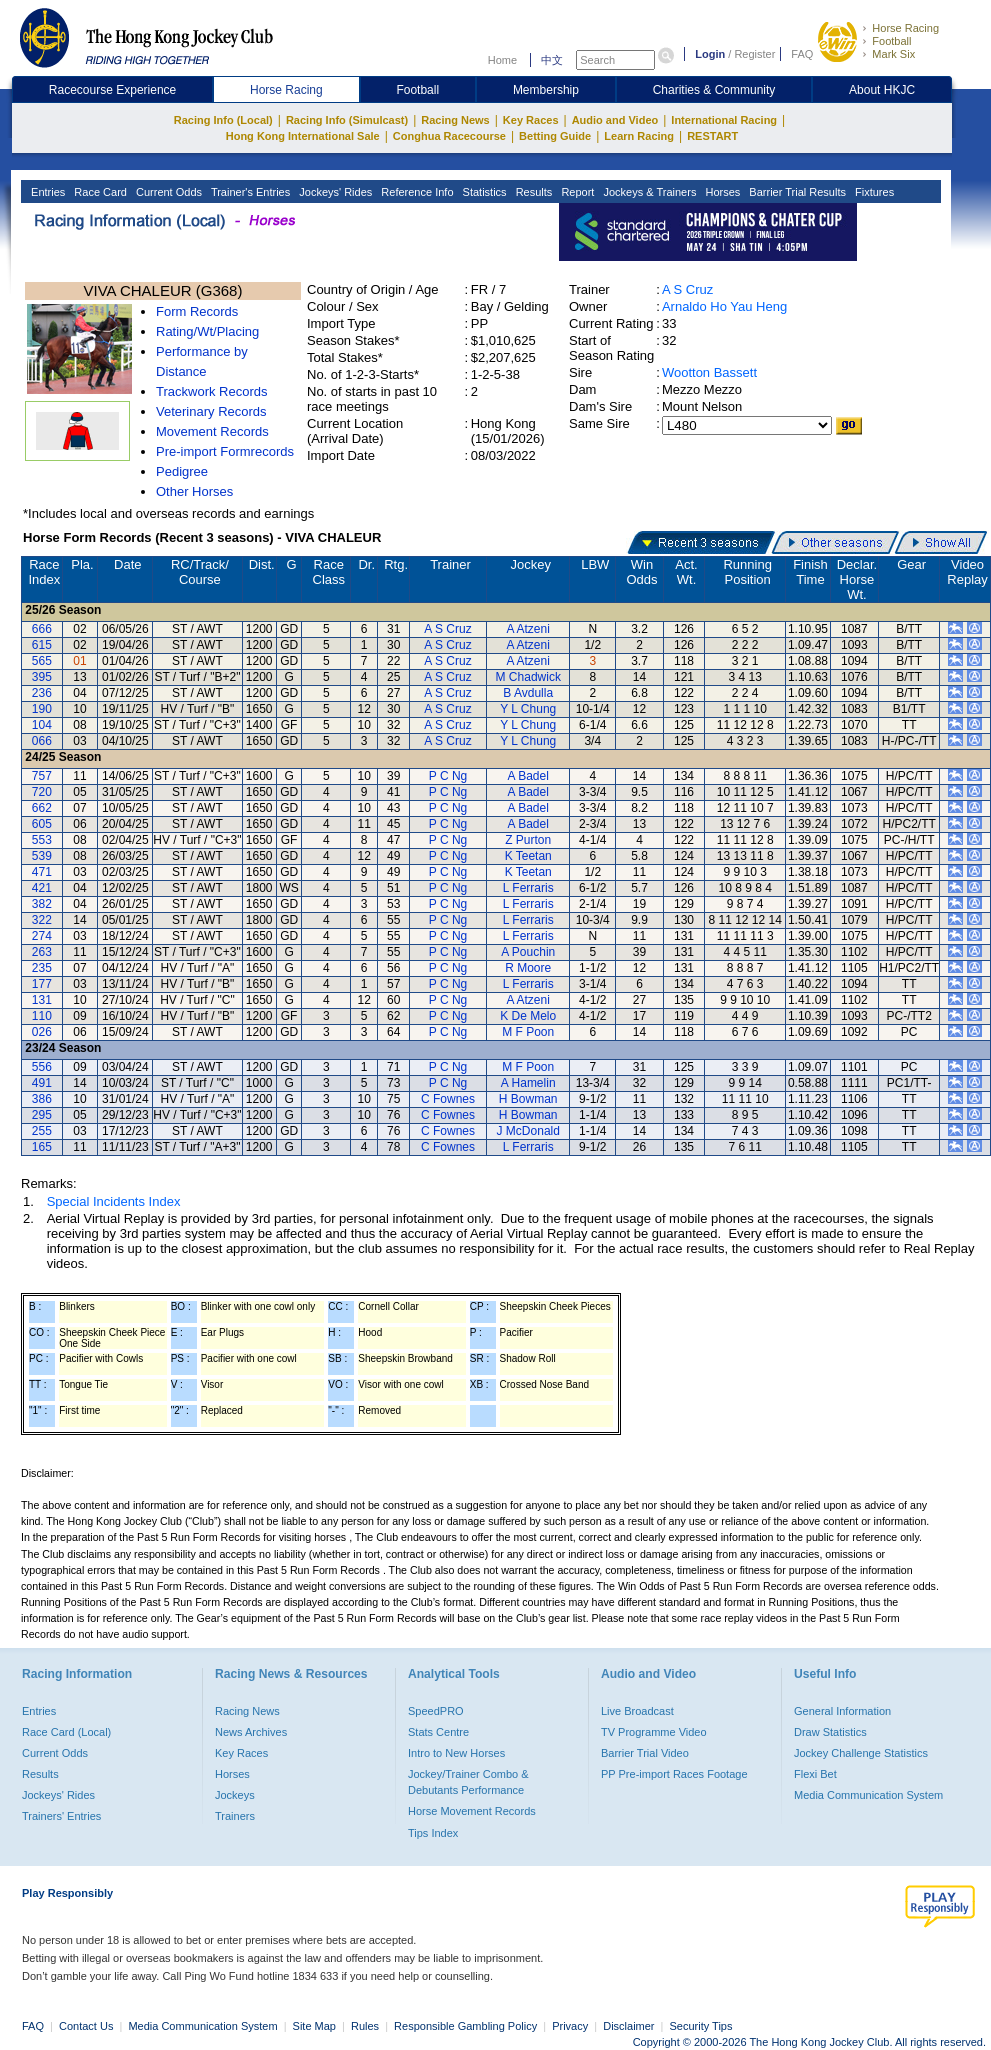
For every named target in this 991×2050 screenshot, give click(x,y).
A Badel (528, 776)
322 (42, 920)
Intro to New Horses (456, 1753)
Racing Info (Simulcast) (347, 120)
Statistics (483, 192)
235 (42, 968)
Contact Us (86, 2026)
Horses (721, 192)
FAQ (802, 54)
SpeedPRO (436, 1711)
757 (42, 776)
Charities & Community (714, 90)
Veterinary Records (211, 411)
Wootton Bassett (709, 372)
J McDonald (528, 1131)
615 (42, 645)
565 (42, 661)
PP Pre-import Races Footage (674, 1774)
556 (42, 1067)
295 (42, 1115)
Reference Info (415, 192)
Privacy (570, 2026)
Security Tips (701, 2026)
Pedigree (182, 471)
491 (42, 1083)
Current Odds (167, 192)
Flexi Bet (815, 1774)
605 (42, 824)
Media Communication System (868, 1795)
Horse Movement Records (472, 1811)
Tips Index (433, 1833)
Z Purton (528, 840)
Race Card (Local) (66, 1732)
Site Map (314, 2026)
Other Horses (194, 491)
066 (42, 741)
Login (710, 54)
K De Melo (528, 1016)
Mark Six (893, 54)
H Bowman (528, 1099)
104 (42, 725)
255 (42, 1131)
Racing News (455, 120)
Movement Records (212, 431)
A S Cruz (687, 289)
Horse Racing (905, 28)
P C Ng (448, 776)
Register (754, 54)
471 (42, 872)
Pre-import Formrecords (225, 451)
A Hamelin (528, 1083)
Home (502, 60)
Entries (46, 192)
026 (42, 1032)
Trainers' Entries (61, 1816)
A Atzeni (528, 629)
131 (42, 1000)
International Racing (724, 120)
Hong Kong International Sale (303, 136)
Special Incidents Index (114, 1201)
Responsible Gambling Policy (465, 2026)
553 (42, 840)
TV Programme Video (654, 1732)
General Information (842, 1711)
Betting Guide (555, 136)
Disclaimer (628, 2026)
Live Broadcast (637, 1711)
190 (42, 709)
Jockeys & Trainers (648, 192)
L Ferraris (528, 888)
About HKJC (882, 90)
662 (42, 808)
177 (42, 984)
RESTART (712, 136)
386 (42, 1099)
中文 (552, 60)
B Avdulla (528, 693)
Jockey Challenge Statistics (861, 1753)
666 (42, 629)
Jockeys (235, 1795)
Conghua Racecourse (449, 136)
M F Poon (528, 1032)
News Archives (251, 1732)
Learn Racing (639, 136)
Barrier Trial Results (796, 192)
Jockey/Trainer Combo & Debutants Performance (468, 1782)
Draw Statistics (830, 1732)
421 (42, 888)
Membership (546, 90)
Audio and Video (615, 120)
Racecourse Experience (112, 90)
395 (42, 677)
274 (42, 936)
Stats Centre (438, 1732)
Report (576, 192)
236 (42, 693)
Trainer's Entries (249, 192)
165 (42, 1147)
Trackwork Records (211, 391)
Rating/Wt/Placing (207, 331)
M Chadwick (528, 677)
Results (533, 192)
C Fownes (448, 1099)
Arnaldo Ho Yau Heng (724, 306)
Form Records (197, 311)
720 (42, 792)
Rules (366, 2026)
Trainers (235, 1816)
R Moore (528, 968)
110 (42, 1016)
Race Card (99, 192)
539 (42, 856)
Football (891, 41)
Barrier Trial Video (645, 1753)
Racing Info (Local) (223, 120)
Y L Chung (528, 709)
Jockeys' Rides (334, 192)
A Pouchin (528, 952)
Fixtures (873, 192)
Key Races (531, 120)
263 (42, 952)
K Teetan (528, 856)
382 (42, 904)
